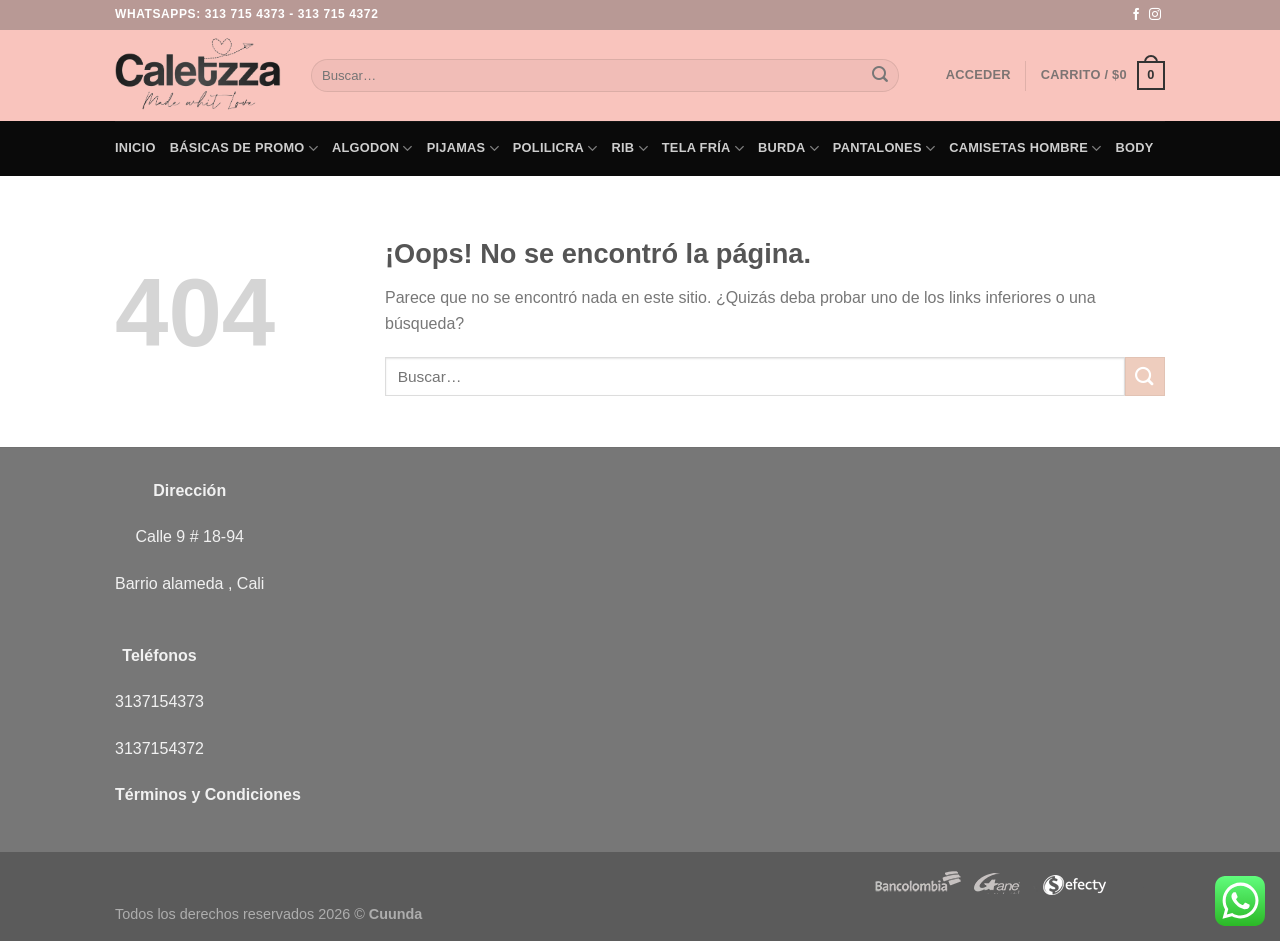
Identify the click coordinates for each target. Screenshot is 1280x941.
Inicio (135, 147)
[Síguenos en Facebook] (1136, 15)
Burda (788, 148)
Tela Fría (703, 148)
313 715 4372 (338, 14)
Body (1135, 147)
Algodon (372, 148)
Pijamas (463, 148)
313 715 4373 (245, 14)
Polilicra (555, 148)
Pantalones (884, 148)
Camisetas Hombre (1025, 148)
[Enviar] (880, 76)
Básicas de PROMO (244, 148)
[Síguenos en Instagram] (1155, 15)
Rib (630, 148)
